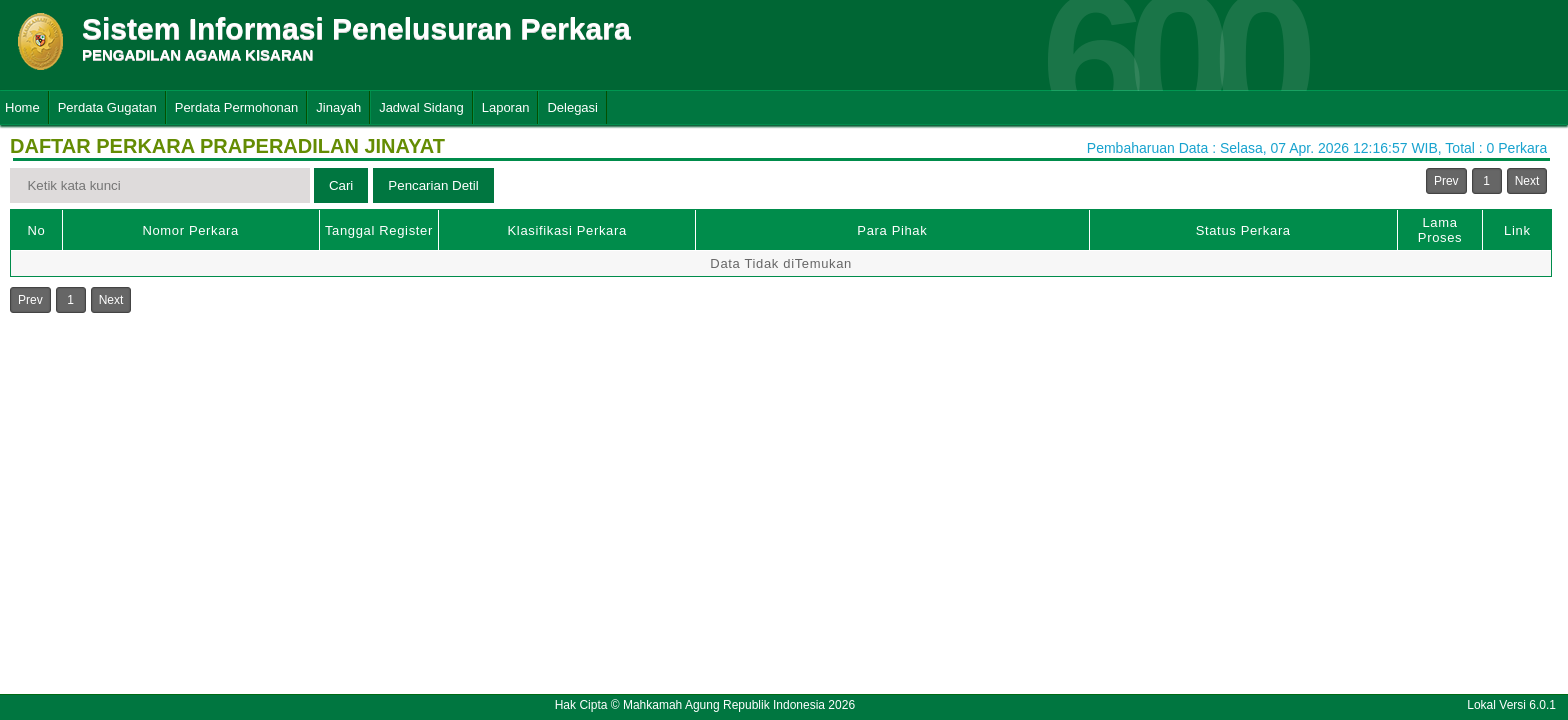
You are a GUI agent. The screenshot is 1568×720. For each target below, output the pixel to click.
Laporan (506, 107)
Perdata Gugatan (107, 107)
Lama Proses (1440, 230)
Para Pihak (892, 230)
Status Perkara (1243, 230)
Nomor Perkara (190, 230)
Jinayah (338, 107)
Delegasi (572, 107)
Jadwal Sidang (421, 107)
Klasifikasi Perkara (567, 230)
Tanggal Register (379, 230)
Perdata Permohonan (237, 107)
